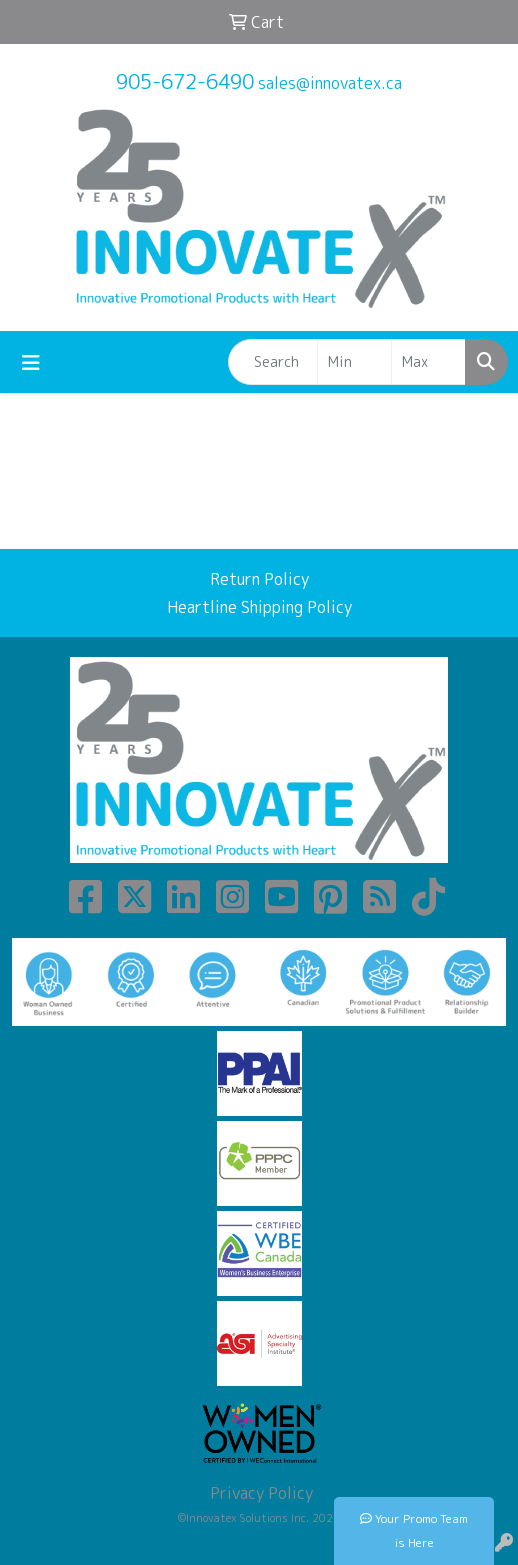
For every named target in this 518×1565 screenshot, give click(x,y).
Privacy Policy (259, 1493)
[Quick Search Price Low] (354, 362)
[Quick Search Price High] (428, 362)
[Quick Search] (273, 362)
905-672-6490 (185, 81)
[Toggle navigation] (31, 362)
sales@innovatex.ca (330, 83)
